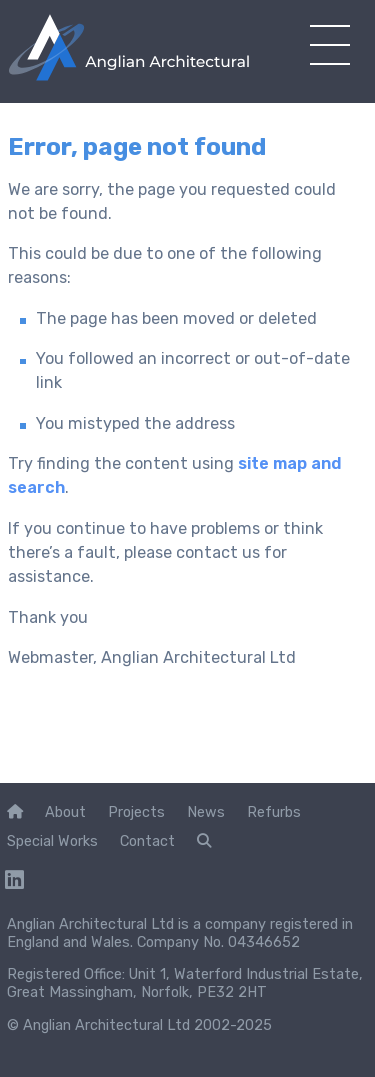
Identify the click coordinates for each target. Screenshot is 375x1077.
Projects (136, 812)
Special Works (52, 841)
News (206, 812)
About (65, 812)
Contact (147, 841)
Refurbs (274, 812)
